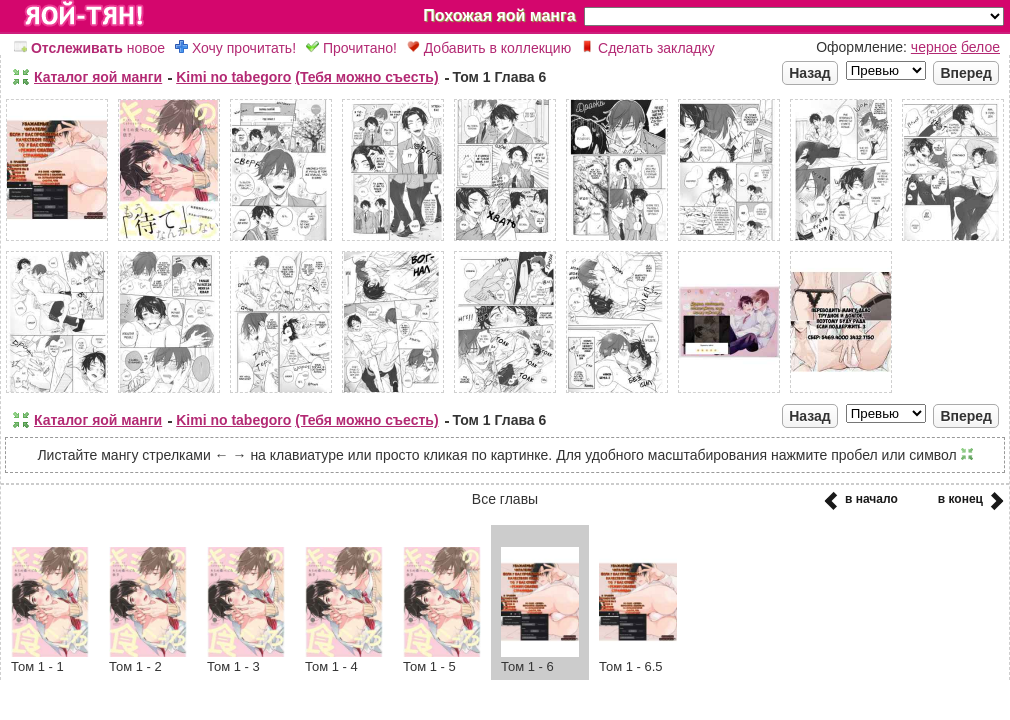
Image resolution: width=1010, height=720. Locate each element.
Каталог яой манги (98, 77)
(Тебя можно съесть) (366, 77)
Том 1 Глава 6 (500, 77)
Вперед (966, 73)
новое (89, 48)
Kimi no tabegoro (233, 77)
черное (934, 47)
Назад (810, 73)
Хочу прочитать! (235, 48)
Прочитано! (351, 48)
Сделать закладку (648, 48)
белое (980, 47)
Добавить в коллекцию (489, 48)
